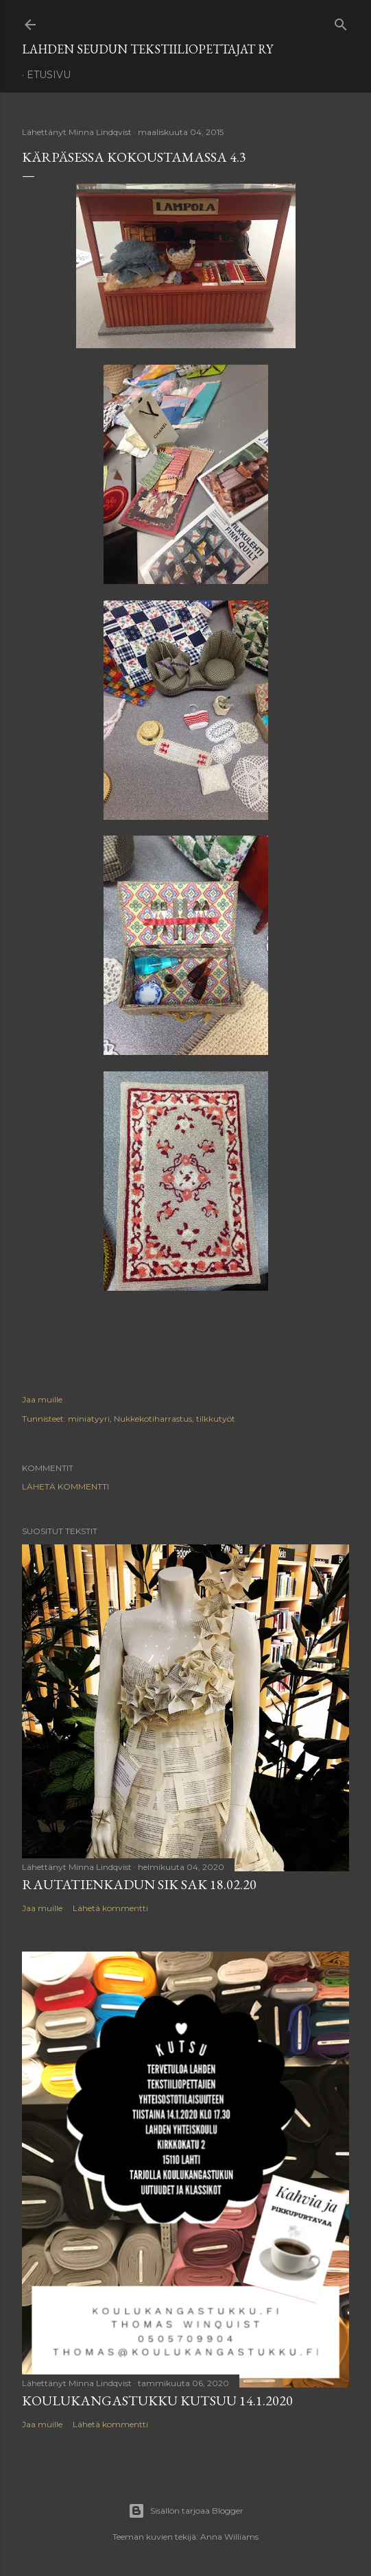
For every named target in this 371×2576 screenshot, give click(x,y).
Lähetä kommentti (65, 1486)
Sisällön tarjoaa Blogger (185, 2511)
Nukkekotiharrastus (153, 1418)
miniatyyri (89, 1418)
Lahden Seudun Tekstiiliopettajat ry (147, 49)
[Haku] (341, 21)
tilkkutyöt (215, 1418)
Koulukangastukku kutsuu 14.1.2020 (157, 2400)
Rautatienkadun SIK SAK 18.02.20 (139, 1884)
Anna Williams (229, 2536)
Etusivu (49, 75)
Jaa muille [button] (42, 1399)
